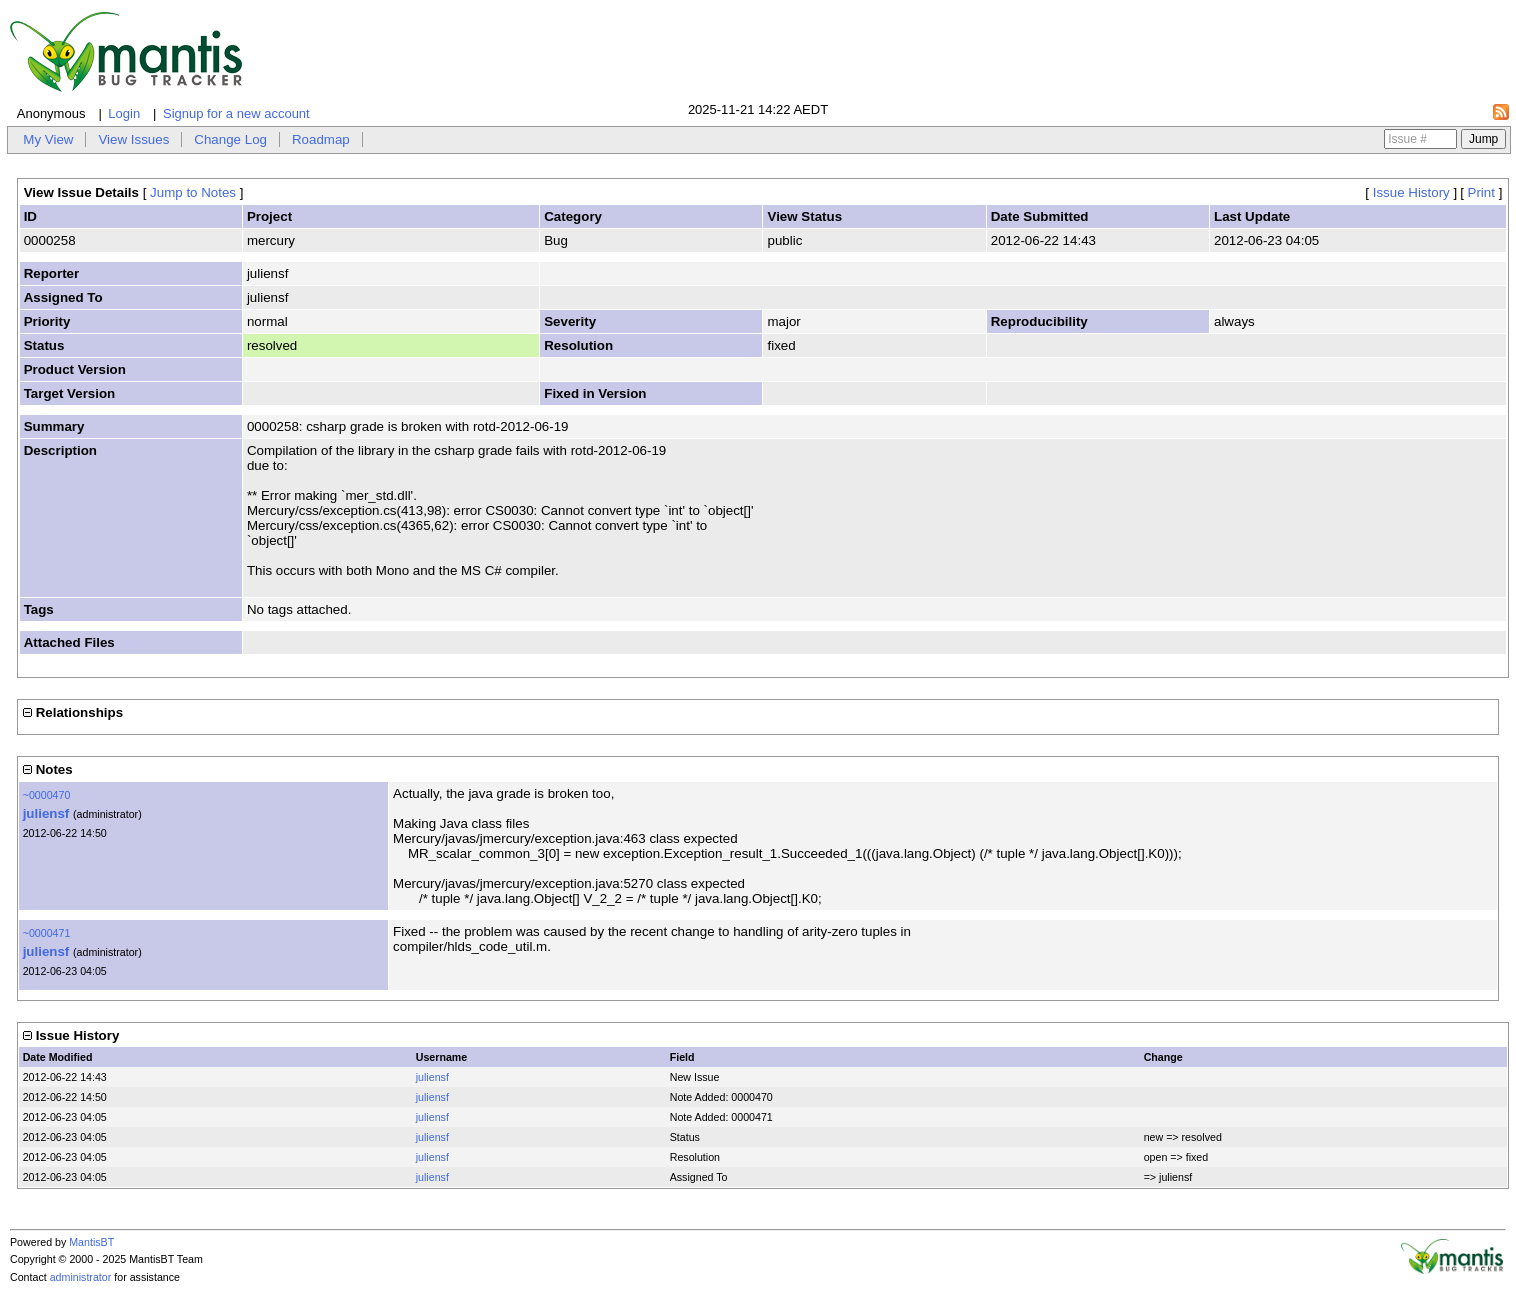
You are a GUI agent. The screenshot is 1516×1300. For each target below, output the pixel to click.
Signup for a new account (236, 113)
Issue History (1411, 192)
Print (1481, 192)
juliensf (46, 813)
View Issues (133, 139)
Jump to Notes (193, 192)
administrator (81, 1277)
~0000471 (47, 933)
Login (124, 113)
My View (48, 139)
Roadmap (321, 139)
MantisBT (91, 1242)
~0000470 (47, 795)
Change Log (230, 139)
